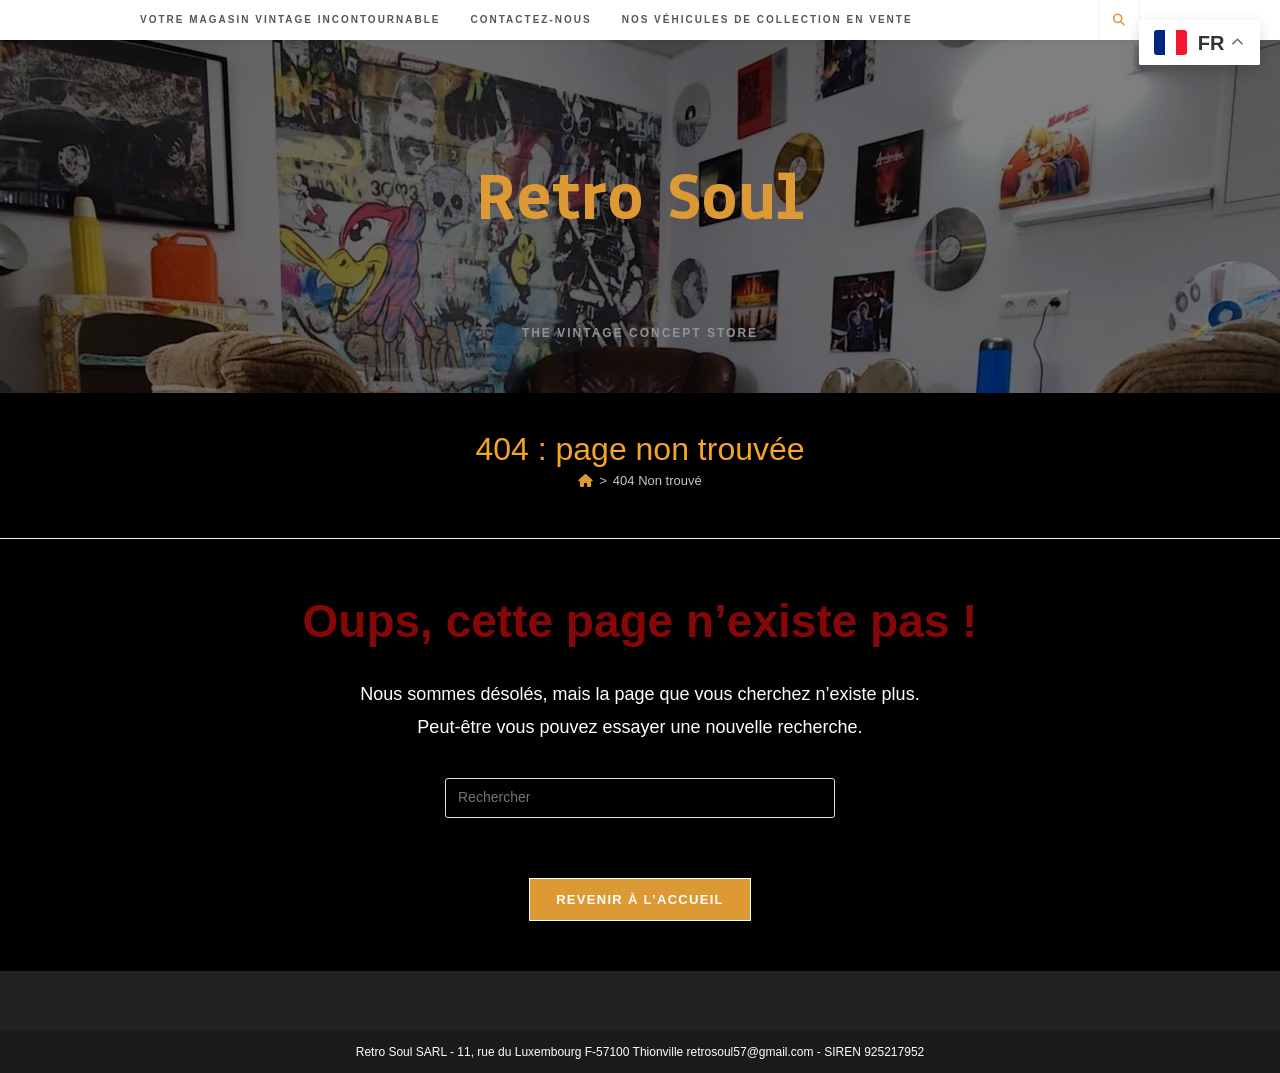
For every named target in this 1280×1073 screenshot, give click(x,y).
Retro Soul (640, 196)
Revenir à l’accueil (640, 899)
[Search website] (1119, 21)
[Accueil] (585, 480)
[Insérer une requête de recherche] (640, 798)
